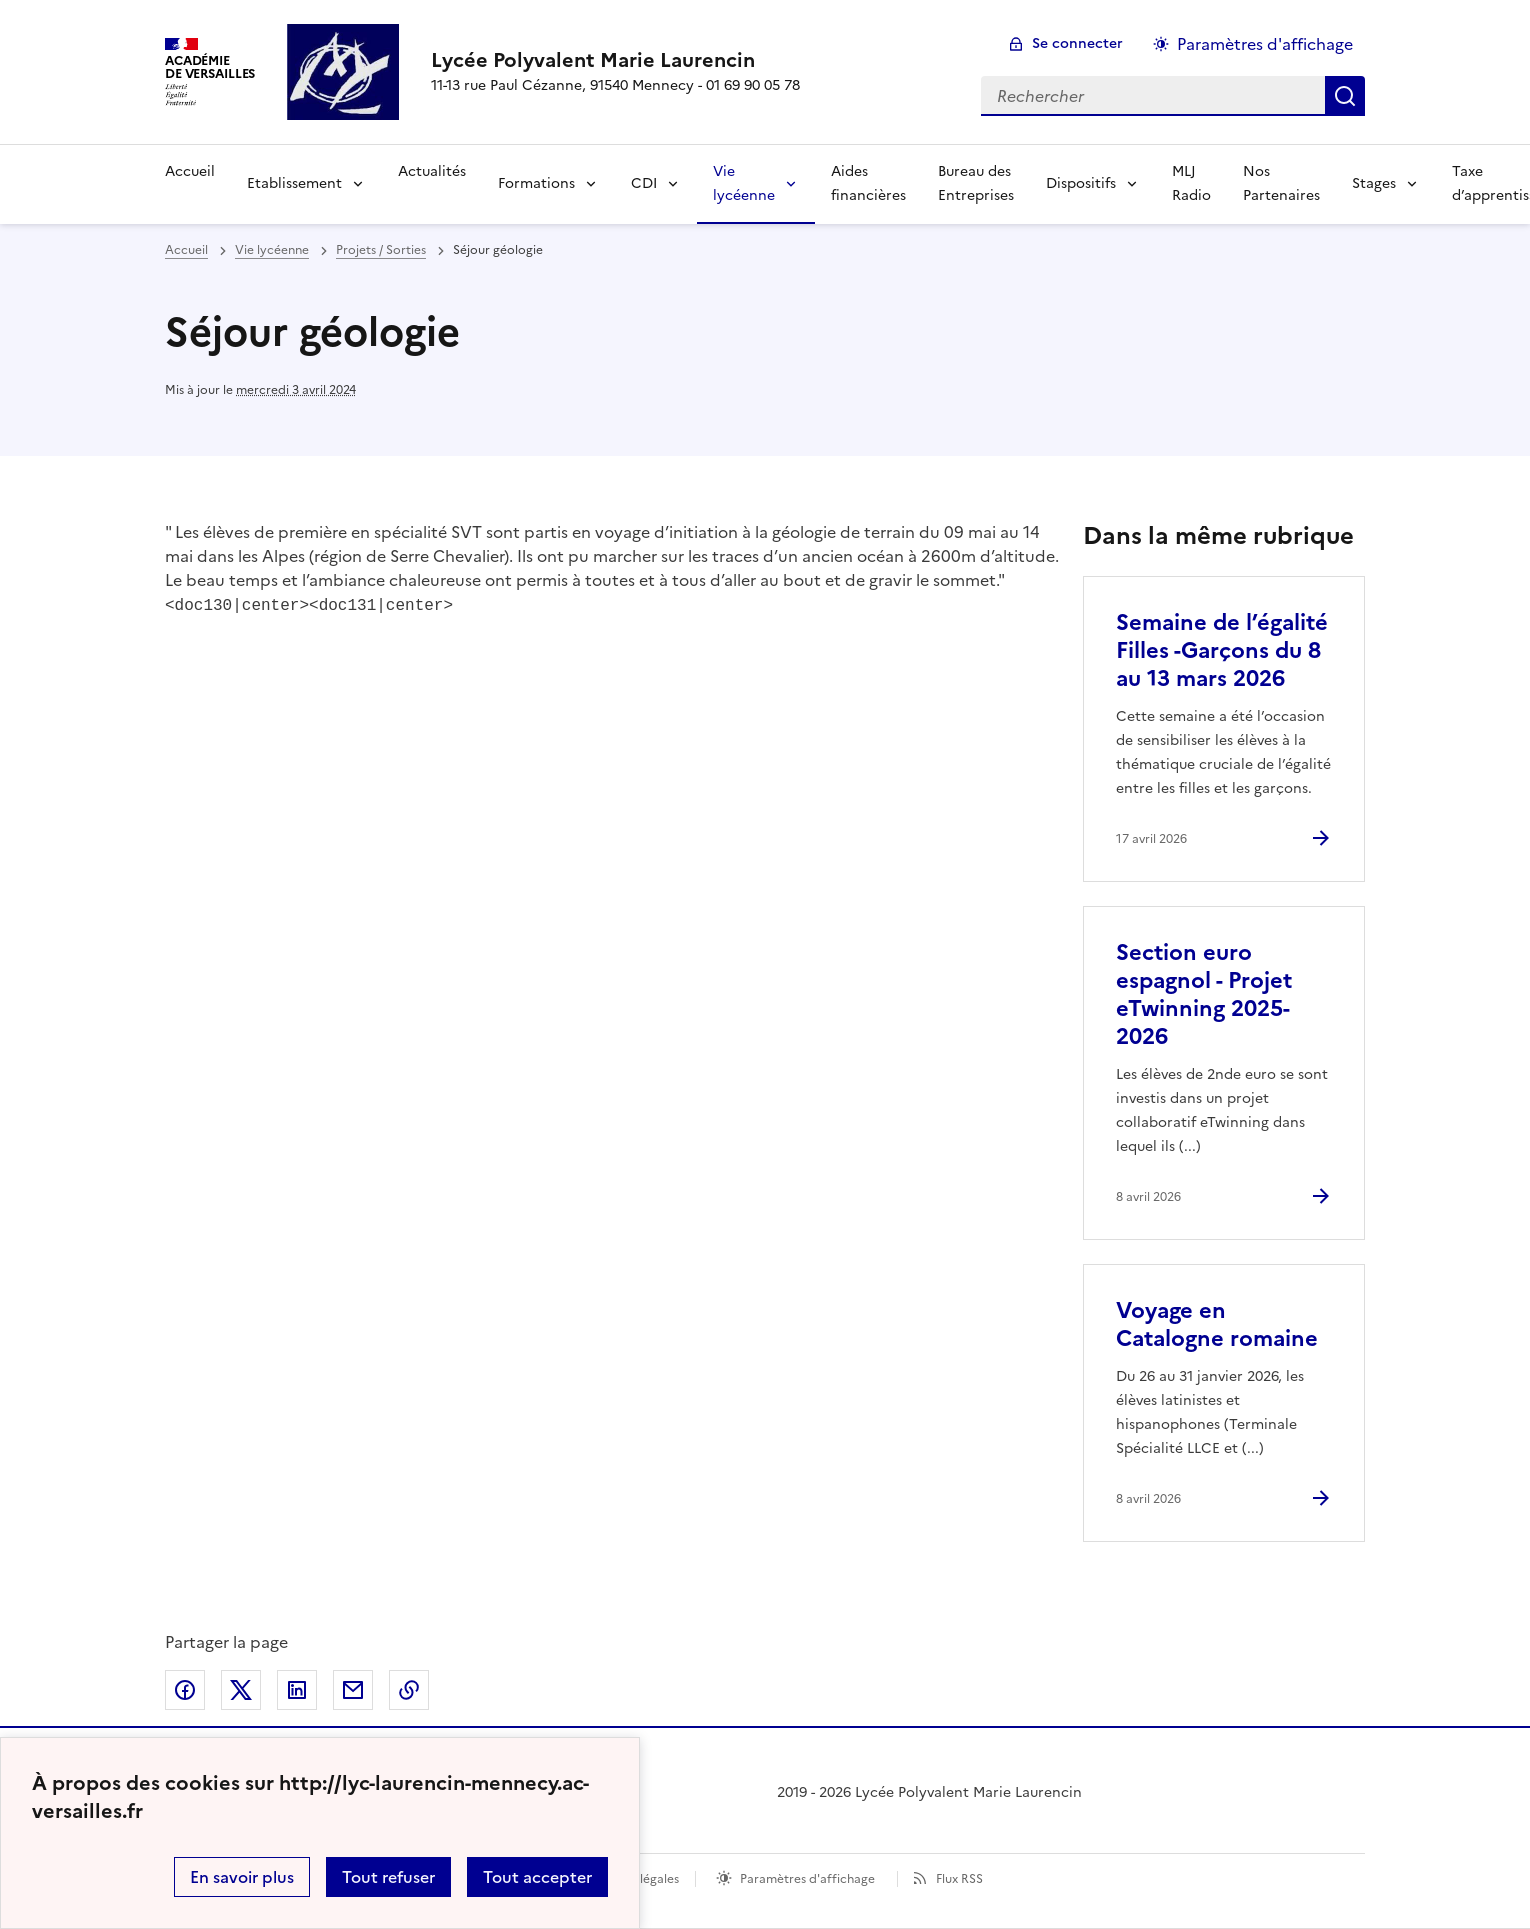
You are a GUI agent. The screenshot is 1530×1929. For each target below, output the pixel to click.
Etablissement (294, 183)
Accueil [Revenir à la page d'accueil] (190, 171)
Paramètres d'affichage (807, 1879)
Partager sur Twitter (241, 1690)
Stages (1374, 183)
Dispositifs (1081, 183)
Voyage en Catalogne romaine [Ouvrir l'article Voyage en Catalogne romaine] (1217, 1324)
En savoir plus (242, 1877)
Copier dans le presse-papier (409, 1690)
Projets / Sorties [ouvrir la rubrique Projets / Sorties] (381, 250)
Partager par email (353, 1690)
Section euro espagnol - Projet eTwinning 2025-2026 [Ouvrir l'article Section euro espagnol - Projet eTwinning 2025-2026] (1204, 994)
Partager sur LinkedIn (297, 1690)
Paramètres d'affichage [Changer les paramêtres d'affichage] (1265, 44)
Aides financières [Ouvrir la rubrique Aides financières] (868, 183)
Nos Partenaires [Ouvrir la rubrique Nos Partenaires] (1281, 183)
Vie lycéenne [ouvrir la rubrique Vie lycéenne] (272, 250)
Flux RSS (959, 1879)
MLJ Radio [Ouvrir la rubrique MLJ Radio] (1191, 183)
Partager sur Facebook (185, 1690)
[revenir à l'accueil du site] (615, 60)
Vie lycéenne (744, 183)
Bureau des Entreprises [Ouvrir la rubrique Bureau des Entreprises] (976, 183)
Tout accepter (537, 1877)
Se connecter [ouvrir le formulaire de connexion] (1077, 43)
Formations (536, 183)
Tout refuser (388, 1877)
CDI (644, 183)
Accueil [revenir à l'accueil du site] (186, 250)
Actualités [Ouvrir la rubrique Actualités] (432, 171)
